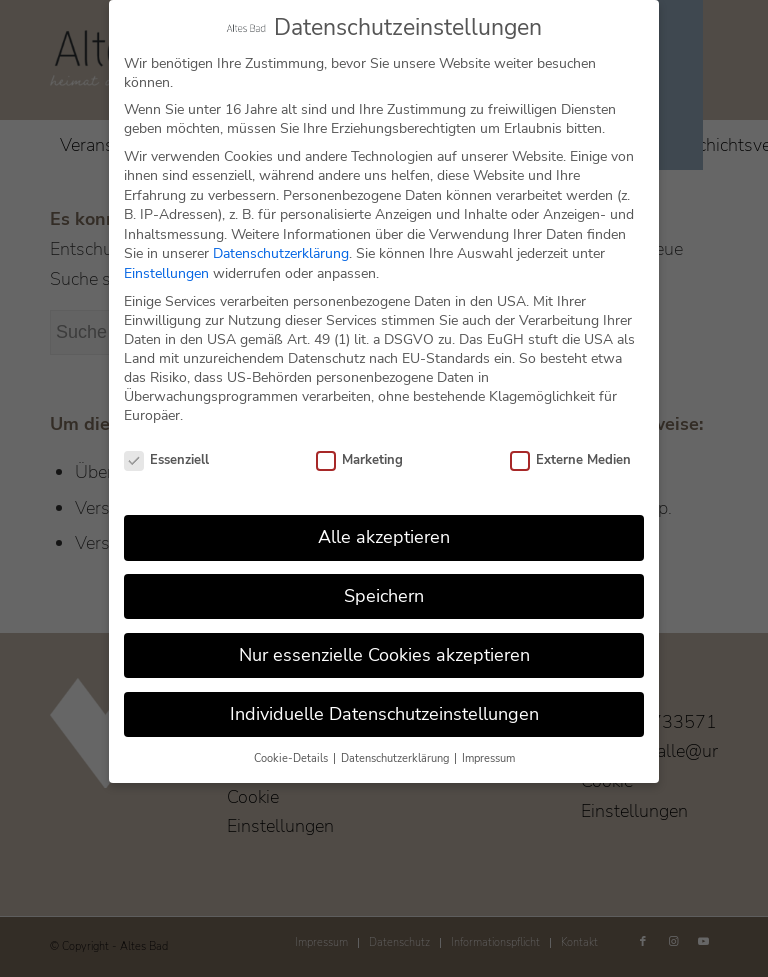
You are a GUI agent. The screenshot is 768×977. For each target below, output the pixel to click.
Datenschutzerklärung (281, 252)
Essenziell (166, 459)
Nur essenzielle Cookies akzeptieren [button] (384, 654)
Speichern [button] (384, 595)
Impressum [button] (488, 756)
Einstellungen (166, 272)
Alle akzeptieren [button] (384, 536)
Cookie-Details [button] (292, 756)
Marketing (359, 459)
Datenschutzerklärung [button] (396, 756)
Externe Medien (570, 459)
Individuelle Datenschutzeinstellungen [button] (384, 713)
